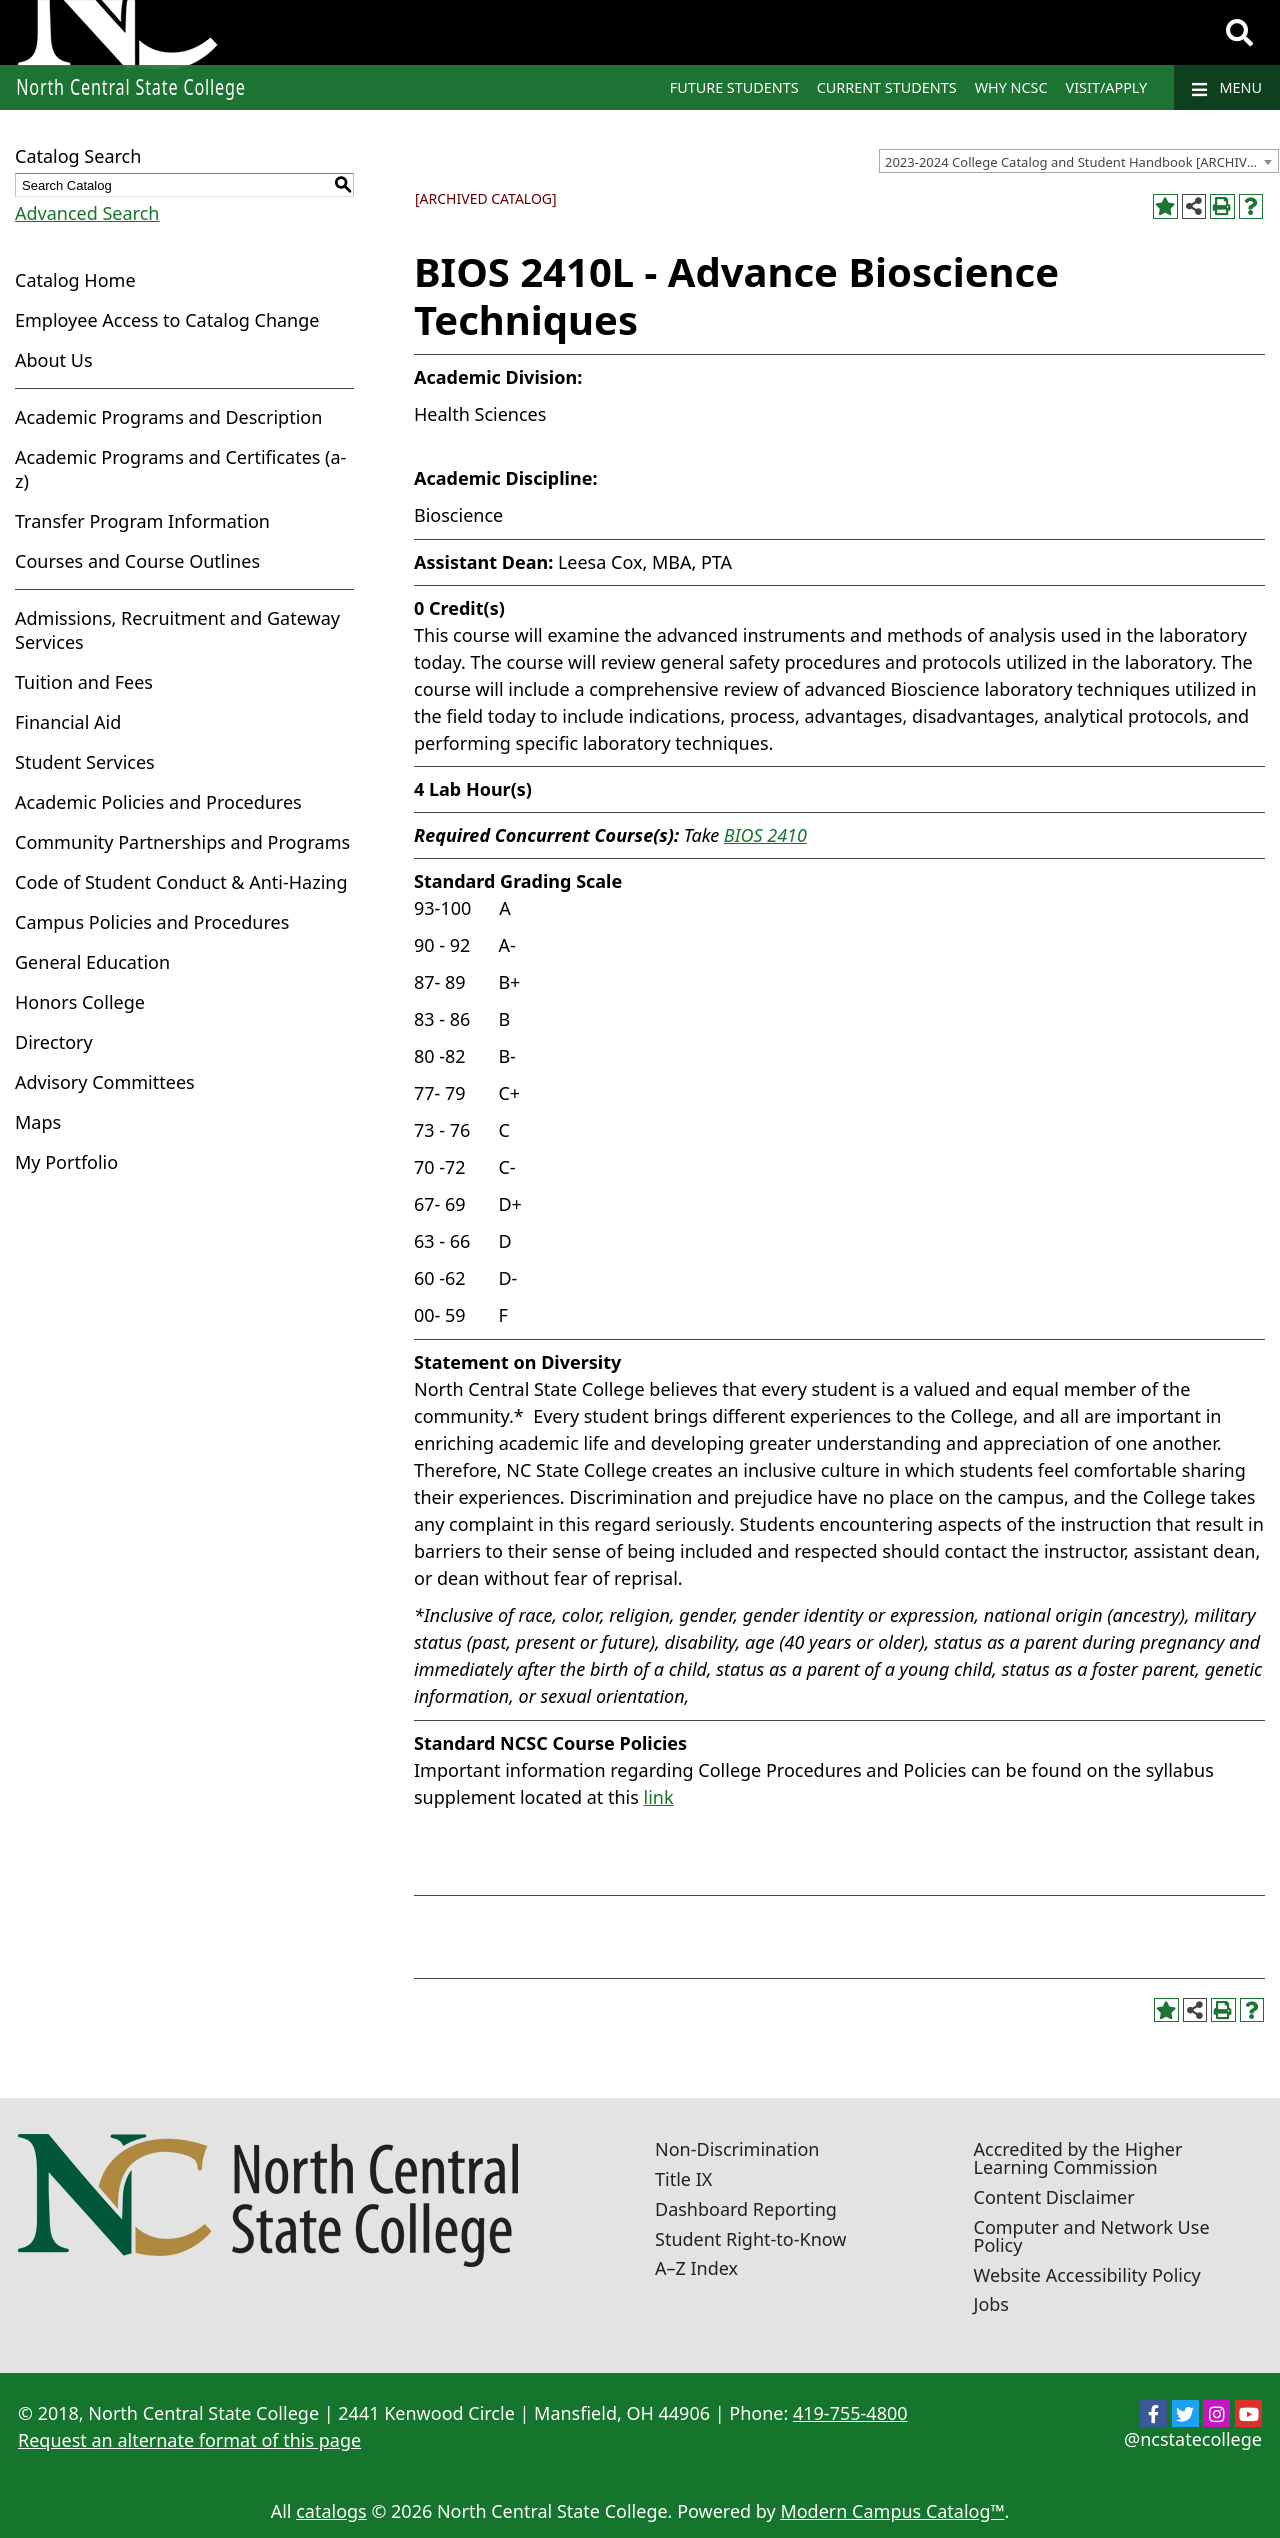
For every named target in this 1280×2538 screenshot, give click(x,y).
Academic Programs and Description (168, 417)
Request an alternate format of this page (189, 2440)
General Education (92, 962)
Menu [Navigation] (1227, 88)
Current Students (887, 87)
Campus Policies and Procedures (152, 922)
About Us (54, 360)
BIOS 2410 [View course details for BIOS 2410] (765, 835)
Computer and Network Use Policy (1092, 2236)
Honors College (80, 1002)
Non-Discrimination (737, 2149)
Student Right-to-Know (750, 2239)
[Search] (1239, 33)
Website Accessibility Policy (1087, 2275)
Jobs (992, 2304)
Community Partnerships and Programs (182, 842)
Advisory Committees (105, 1082)
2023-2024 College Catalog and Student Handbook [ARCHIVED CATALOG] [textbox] (1081, 162)
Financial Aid (68, 722)
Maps (38, 1122)
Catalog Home (75, 280)
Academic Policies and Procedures (158, 802)
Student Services (85, 762)
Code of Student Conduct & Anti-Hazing (181, 882)
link (658, 1797)
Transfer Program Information (142, 521)
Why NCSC (1011, 87)
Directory (54, 1042)
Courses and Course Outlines (137, 561)
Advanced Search (87, 213)
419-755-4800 (850, 2413)
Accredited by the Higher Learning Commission (1078, 2158)
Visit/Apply (1107, 87)
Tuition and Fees (84, 682)
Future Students (734, 87)
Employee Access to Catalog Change (167, 320)
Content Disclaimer (1054, 2197)
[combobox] (1079, 161)
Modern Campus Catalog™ (892, 2511)
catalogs (331, 2511)
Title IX (683, 2179)
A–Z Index (696, 2268)
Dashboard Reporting (746, 2209)
